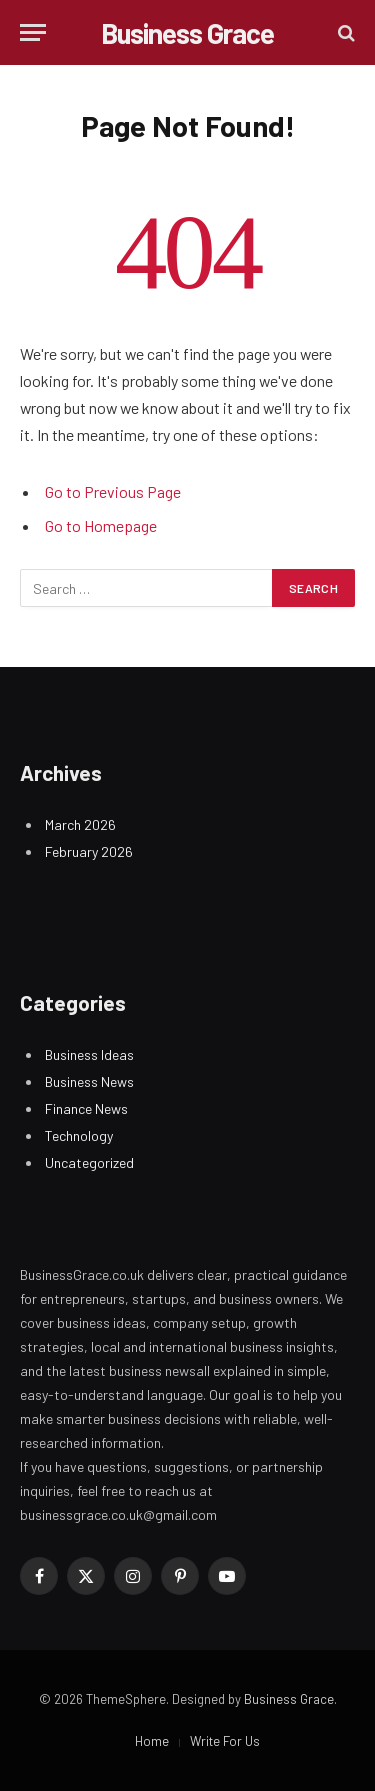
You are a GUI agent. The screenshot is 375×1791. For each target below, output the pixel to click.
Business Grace (289, 1699)
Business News (89, 1081)
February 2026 (89, 851)
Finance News (86, 1108)
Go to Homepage (101, 525)
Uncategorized (89, 1162)
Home (152, 1741)
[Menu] (33, 32)
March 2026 (80, 824)
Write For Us (225, 1741)
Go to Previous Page (113, 491)
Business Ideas (89, 1054)
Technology (79, 1135)
